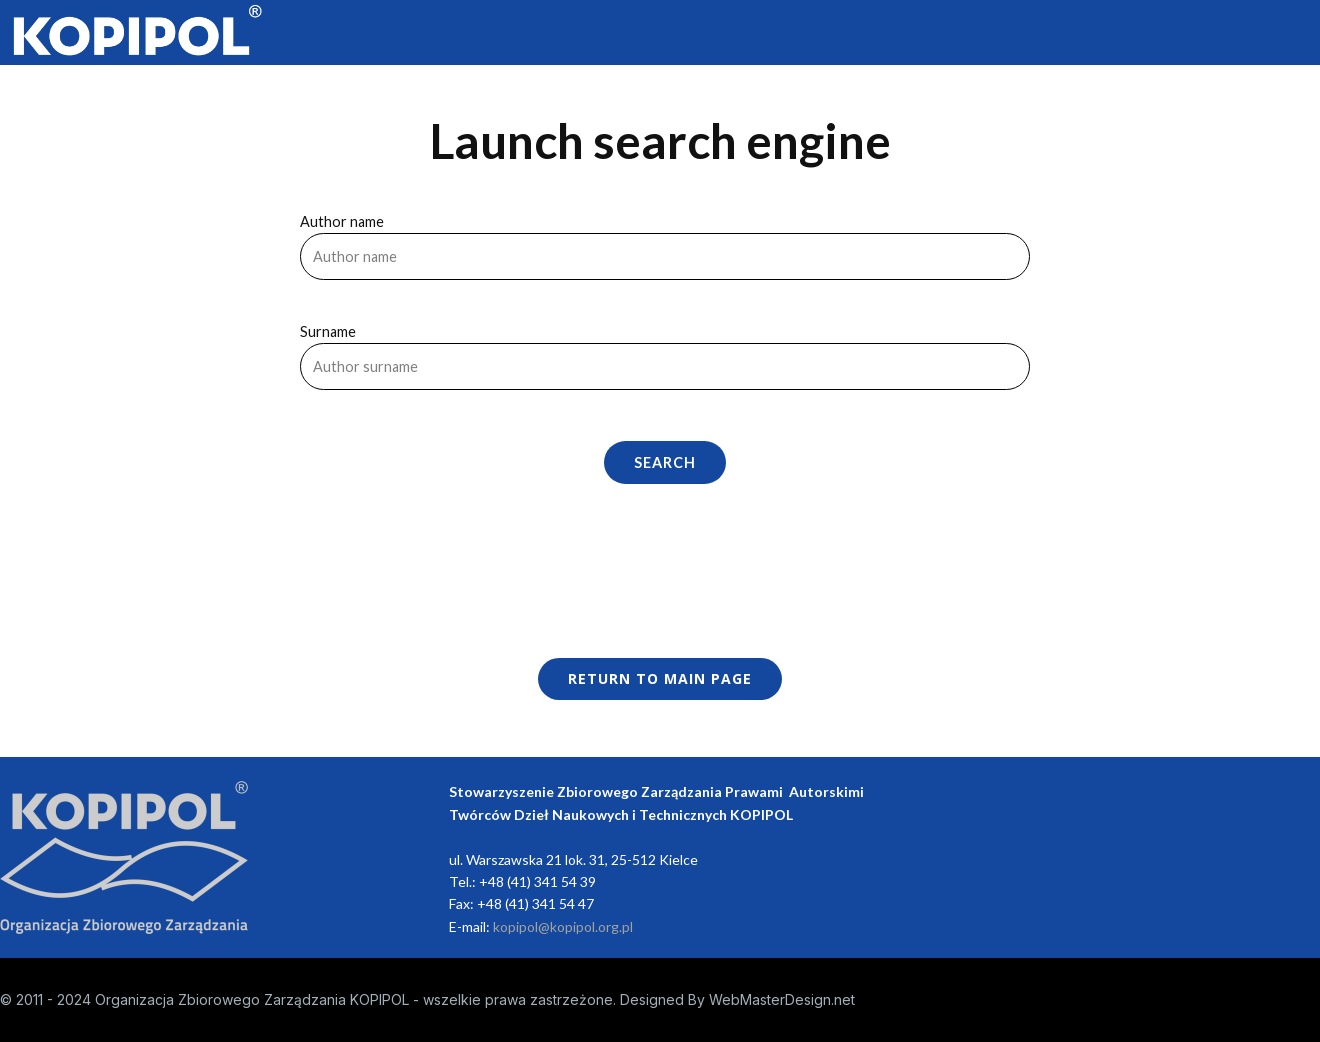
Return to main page (660, 678)
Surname (328, 331)
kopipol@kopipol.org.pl (563, 926)
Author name (342, 221)
